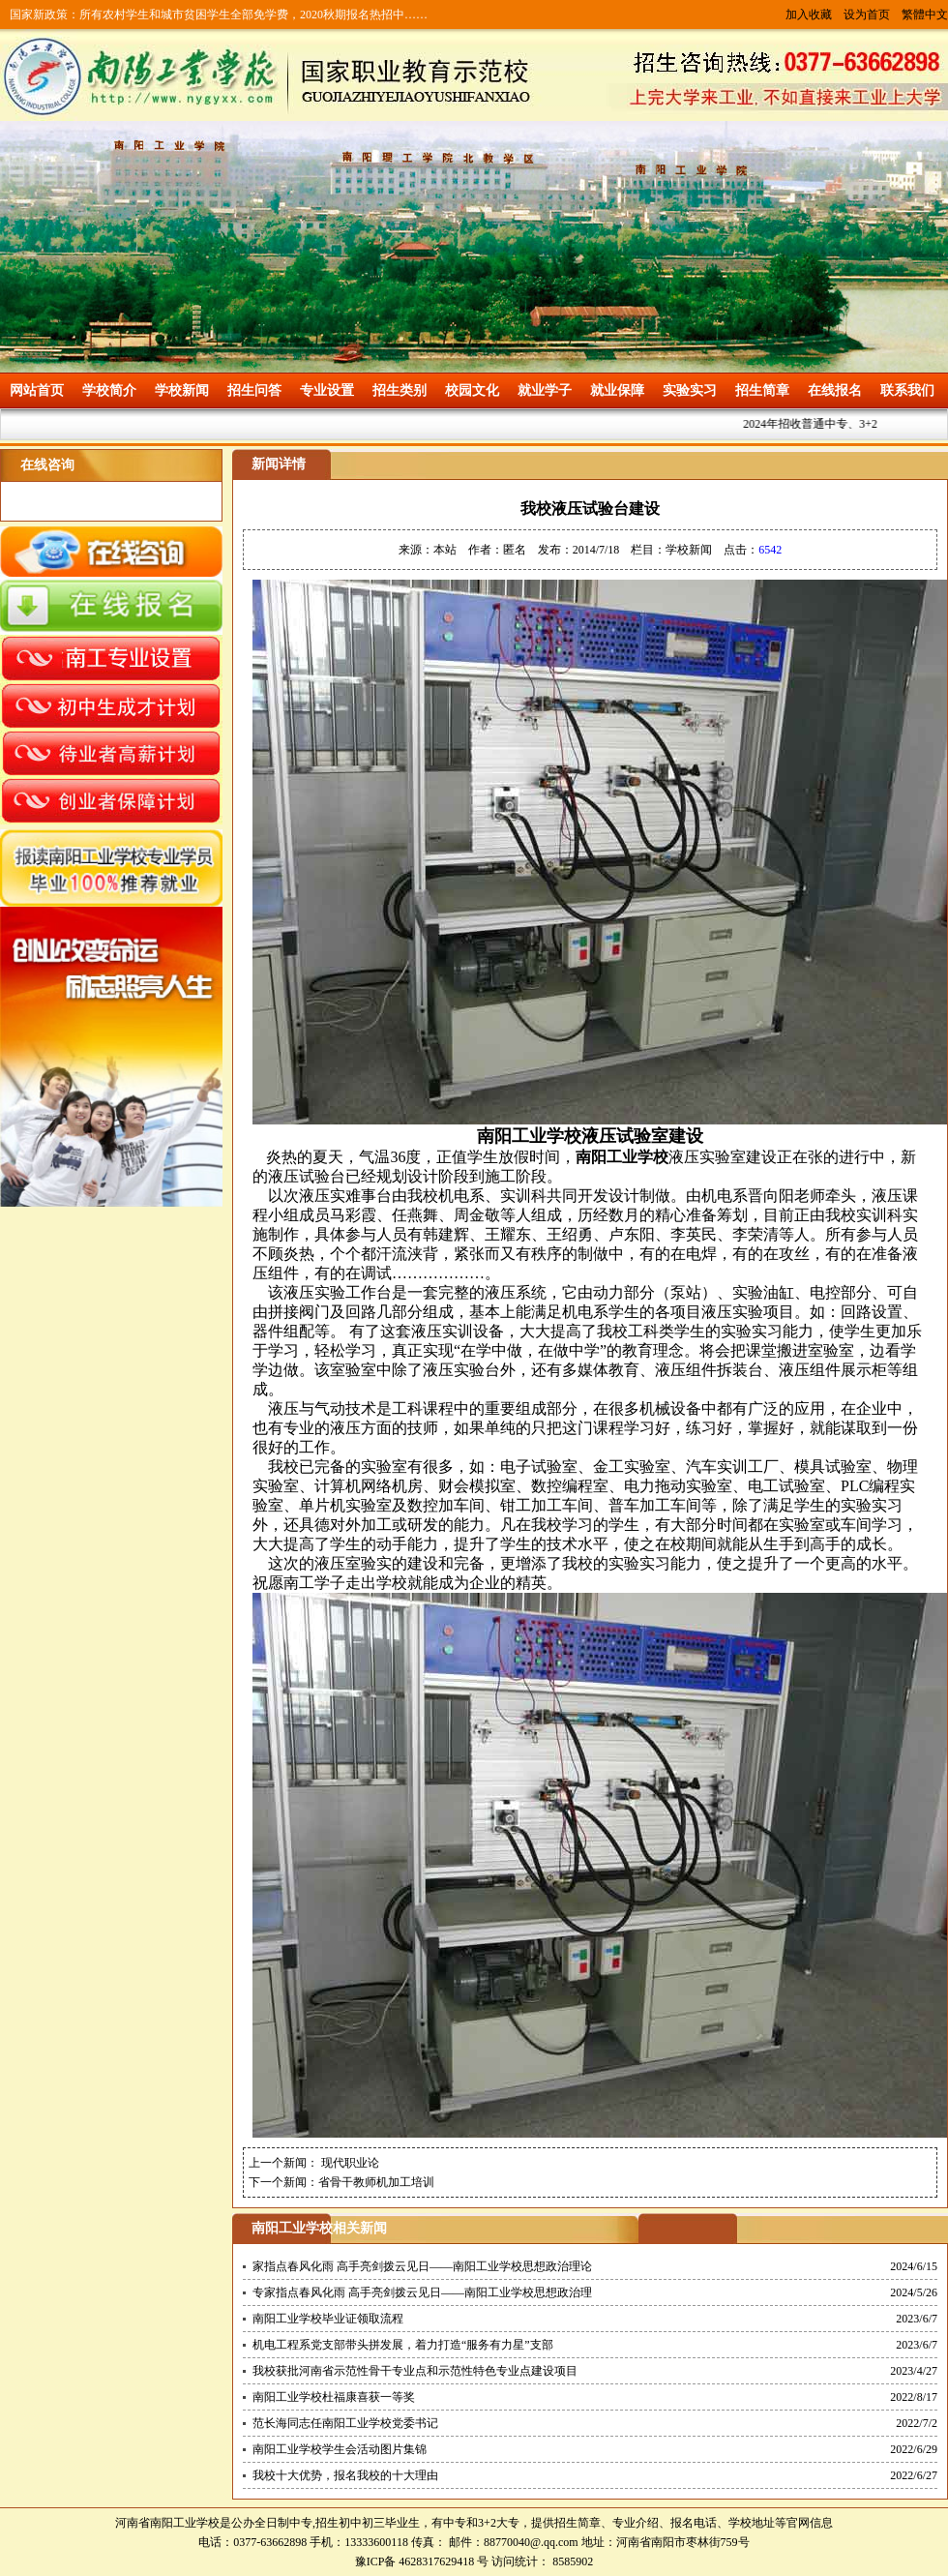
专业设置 (327, 390)
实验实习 (690, 390)
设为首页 (867, 14)
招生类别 (399, 390)
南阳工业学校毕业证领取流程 (327, 2318)
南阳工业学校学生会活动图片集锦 (339, 2449)
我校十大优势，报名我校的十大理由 (345, 2475)
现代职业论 (348, 2163)
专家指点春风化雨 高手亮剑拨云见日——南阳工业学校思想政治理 (422, 2292)
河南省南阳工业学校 (167, 2523)
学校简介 (109, 390)
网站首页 (37, 390)
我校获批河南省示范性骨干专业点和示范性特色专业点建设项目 (415, 2371)
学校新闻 (182, 390)
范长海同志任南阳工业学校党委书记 (345, 2423)
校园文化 (472, 390)
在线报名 (835, 390)
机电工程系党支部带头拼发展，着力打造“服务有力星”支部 (402, 2344)
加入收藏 (808, 14)
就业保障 (617, 390)
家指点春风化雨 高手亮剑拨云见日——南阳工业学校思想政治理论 (422, 2266)
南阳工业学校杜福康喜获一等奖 (333, 2397)
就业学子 (545, 390)
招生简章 (762, 390)
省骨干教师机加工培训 (376, 2182)
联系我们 (907, 390)
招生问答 (254, 390)
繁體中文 (925, 14)
